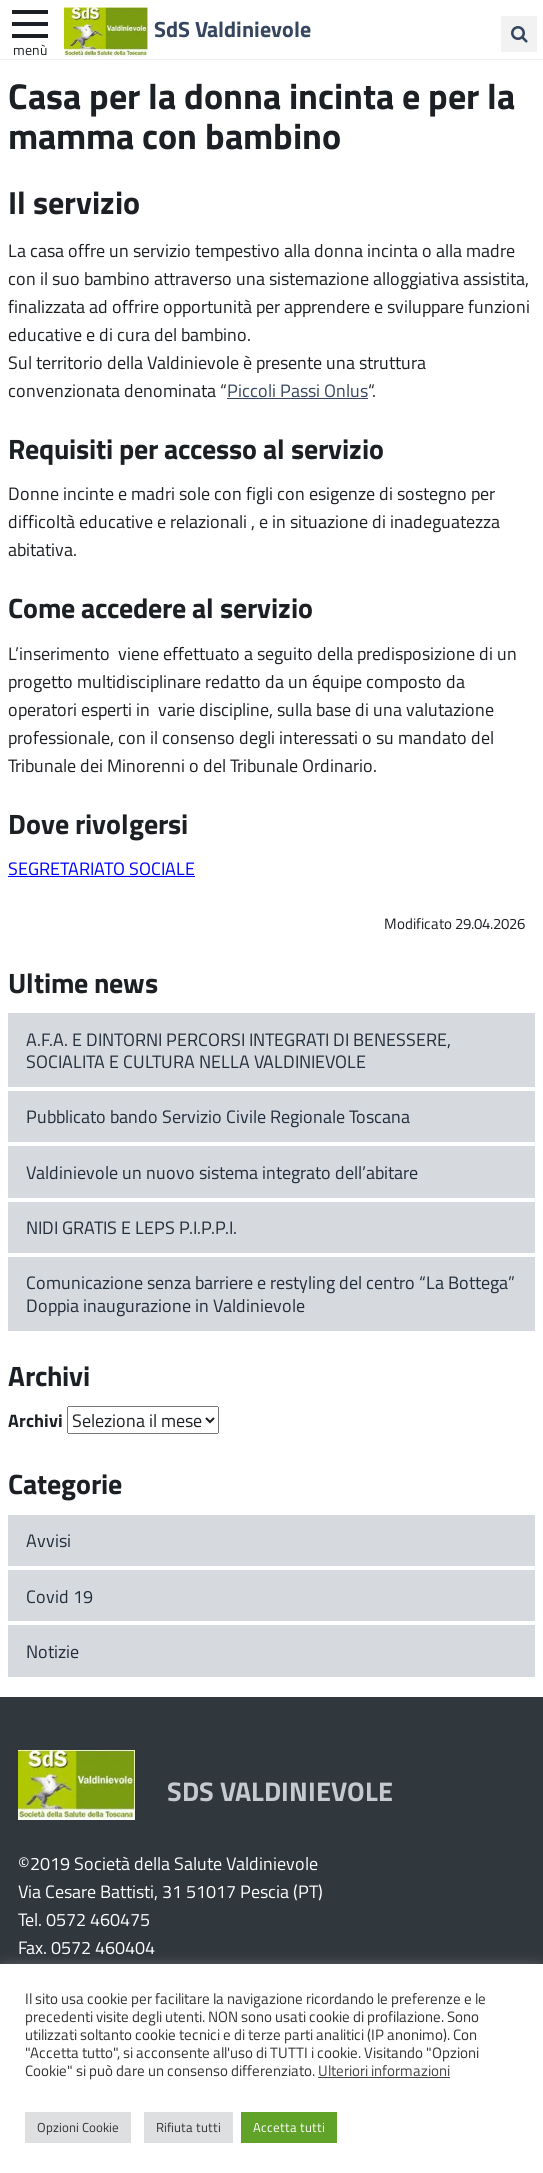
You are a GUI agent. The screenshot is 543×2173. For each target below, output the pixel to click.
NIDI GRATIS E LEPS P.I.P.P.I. (131, 1227)
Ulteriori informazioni (384, 2070)
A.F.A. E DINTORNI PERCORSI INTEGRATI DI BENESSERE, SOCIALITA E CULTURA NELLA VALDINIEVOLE (238, 1050)
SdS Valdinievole (232, 29)
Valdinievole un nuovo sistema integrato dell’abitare (222, 1172)
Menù (30, 49)
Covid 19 (59, 1596)
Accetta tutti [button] (289, 2127)
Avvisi (48, 1540)
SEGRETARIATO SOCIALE (101, 868)
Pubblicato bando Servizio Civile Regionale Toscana (218, 1116)
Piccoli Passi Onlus (297, 390)
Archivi (35, 1420)
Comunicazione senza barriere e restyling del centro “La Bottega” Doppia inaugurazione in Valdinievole (270, 1293)
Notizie (52, 1651)
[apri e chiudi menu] (30, 22)
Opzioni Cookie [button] (78, 2127)
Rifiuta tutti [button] (188, 2127)
